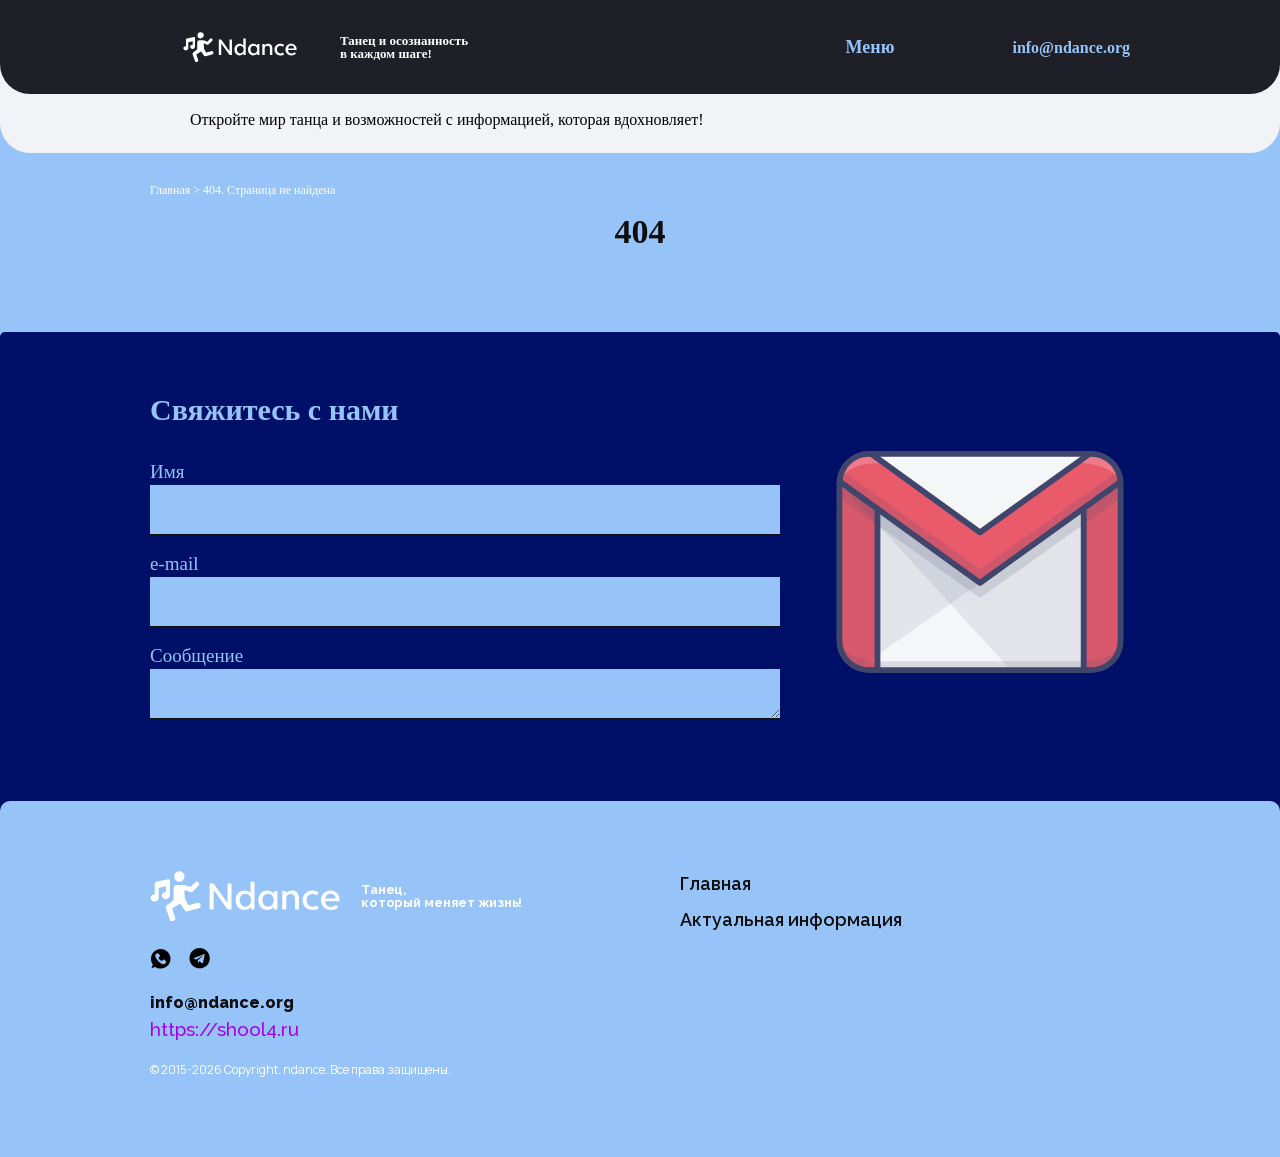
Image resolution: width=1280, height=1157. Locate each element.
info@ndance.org (1071, 47)
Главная (715, 883)
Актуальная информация (791, 919)
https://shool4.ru (224, 1029)
